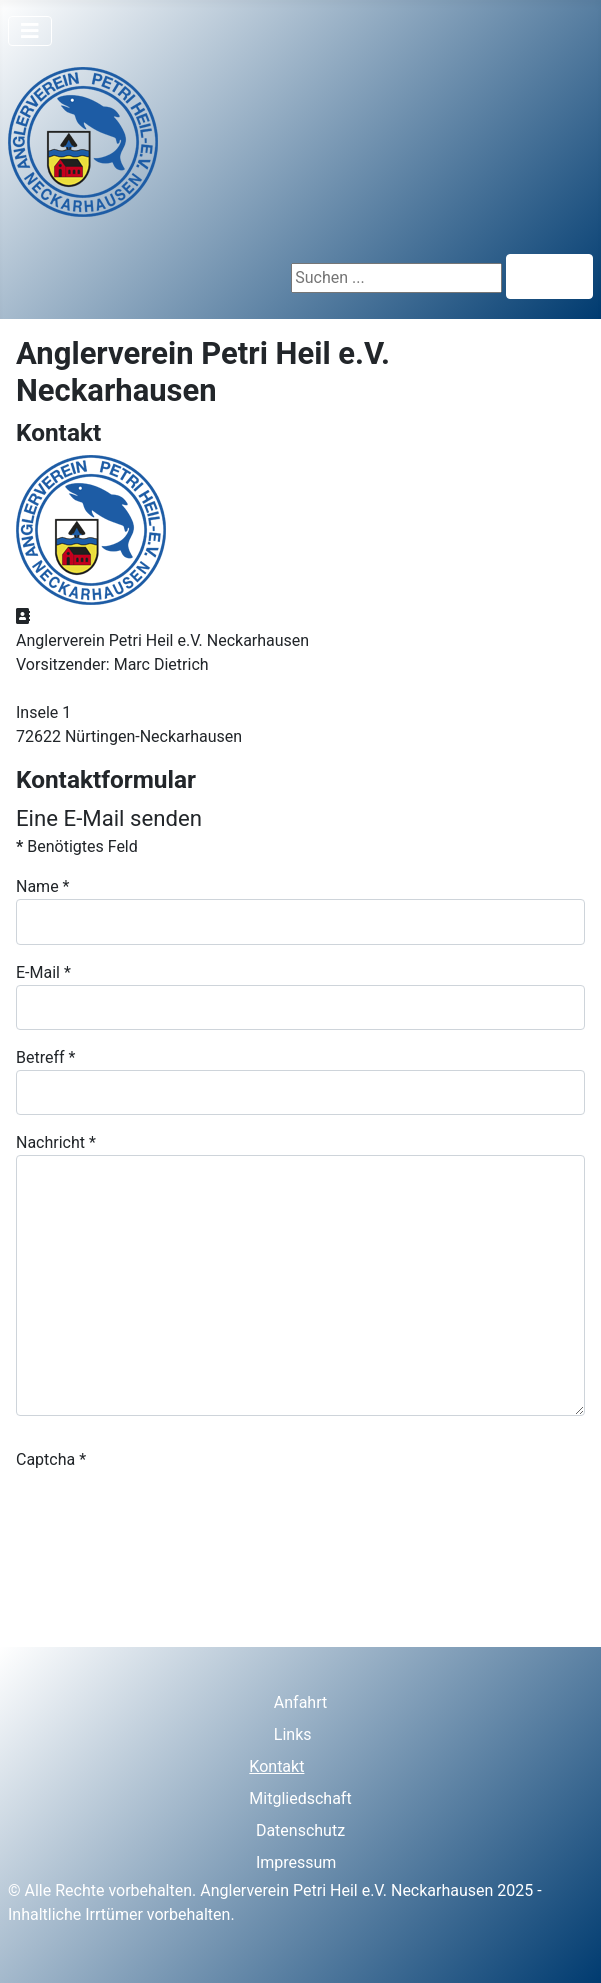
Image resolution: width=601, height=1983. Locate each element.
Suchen (549, 276)
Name (43, 886)
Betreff (45, 1057)
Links (293, 1734)
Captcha (51, 1459)
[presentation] (168, 1511)
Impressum (296, 1862)
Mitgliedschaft (300, 1798)
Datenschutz (300, 1830)
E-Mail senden (83, 1588)
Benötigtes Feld (77, 846)
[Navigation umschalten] (30, 31)
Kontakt (276, 1766)
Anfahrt (300, 1702)
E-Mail (43, 972)
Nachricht (56, 1142)
